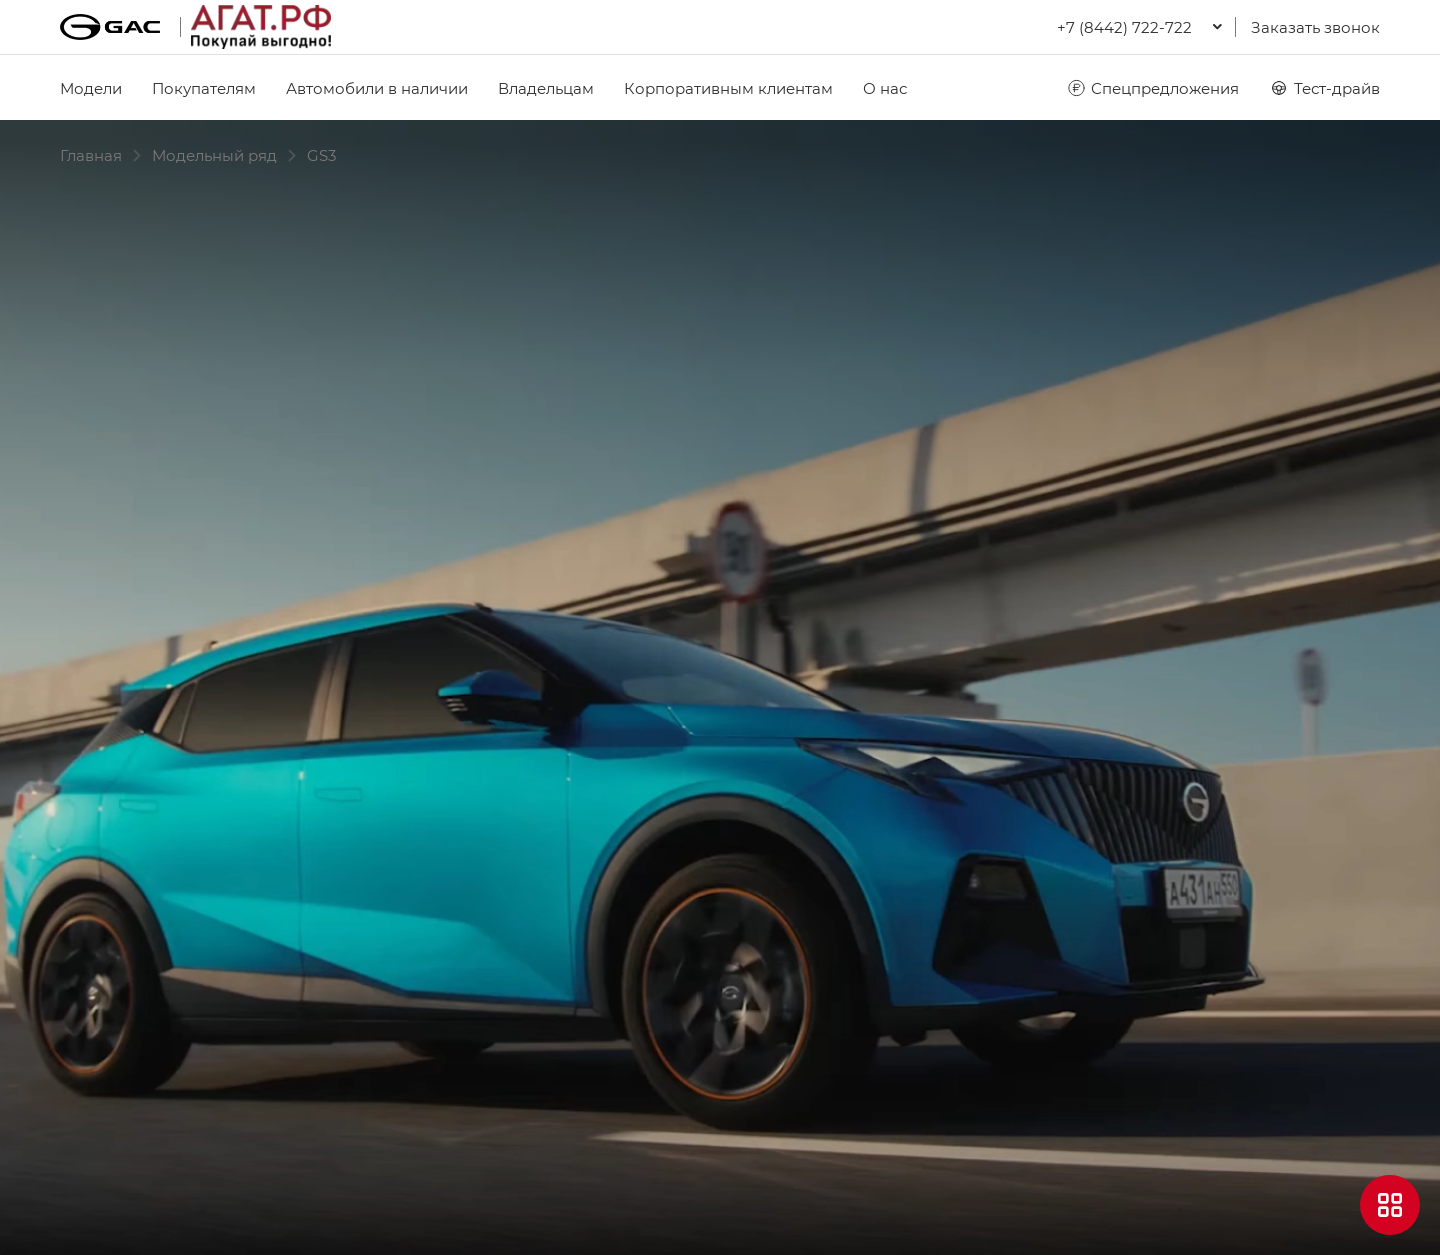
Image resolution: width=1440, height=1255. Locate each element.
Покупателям (204, 88)
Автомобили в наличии (377, 88)
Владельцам (546, 88)
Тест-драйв (1324, 88)
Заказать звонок (1315, 27)
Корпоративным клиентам (728, 88)
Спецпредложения (1152, 88)
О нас (885, 88)
